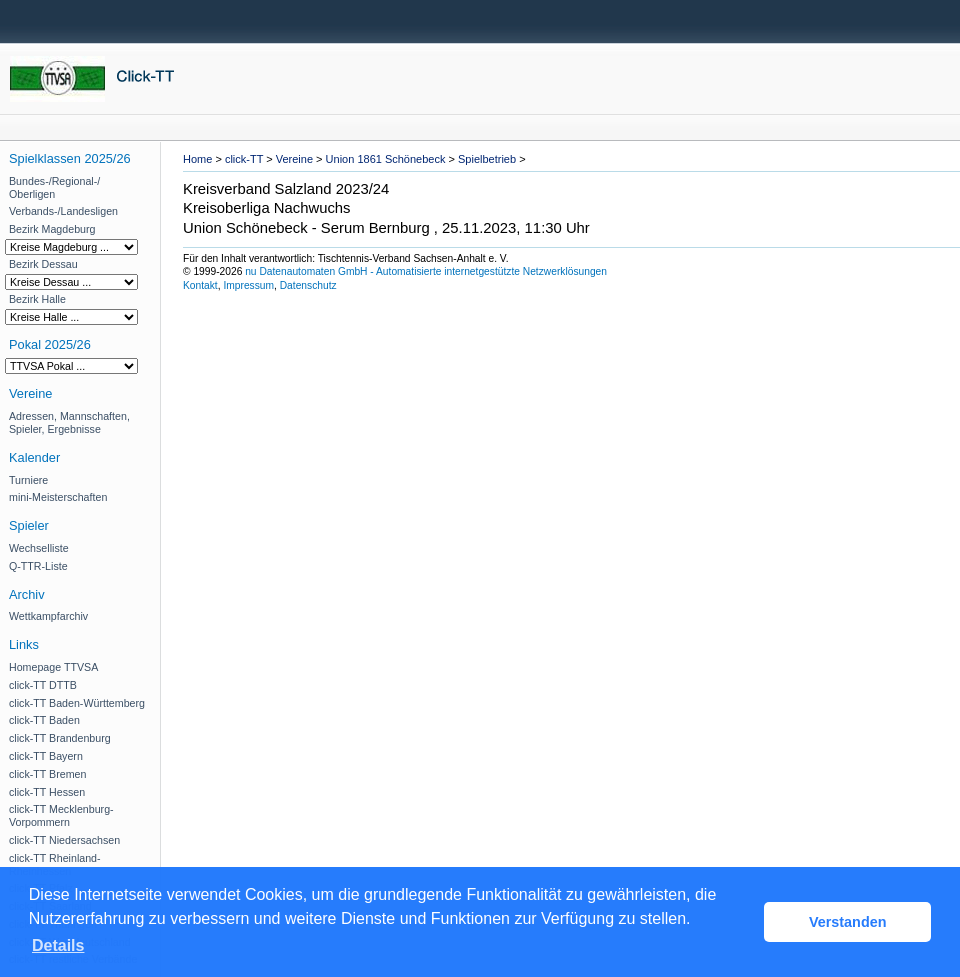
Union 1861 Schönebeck (386, 159)
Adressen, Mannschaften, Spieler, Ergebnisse (69, 422)
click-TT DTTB (43, 685)
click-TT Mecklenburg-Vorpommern (61, 815)
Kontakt (200, 285)
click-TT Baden (44, 720)
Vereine (294, 159)
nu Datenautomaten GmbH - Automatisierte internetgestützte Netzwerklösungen (426, 271)
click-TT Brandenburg (60, 738)
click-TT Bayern (46, 756)
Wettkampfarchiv (48, 616)
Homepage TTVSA (53, 667)
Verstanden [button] (848, 922)
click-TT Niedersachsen (64, 840)
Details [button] (58, 945)
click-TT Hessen (47, 792)
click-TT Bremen (47, 774)
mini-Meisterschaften (58, 497)
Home (197, 159)
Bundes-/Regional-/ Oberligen (54, 187)
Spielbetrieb (487, 159)
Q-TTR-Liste (38, 566)
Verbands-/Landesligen (63, 211)
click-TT (244, 159)
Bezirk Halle (37, 299)
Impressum (248, 285)
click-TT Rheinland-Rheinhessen (55, 864)
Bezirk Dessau (43, 264)
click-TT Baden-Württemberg (77, 703)
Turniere (28, 480)
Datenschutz (308, 285)
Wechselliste (39, 548)
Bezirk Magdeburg (52, 229)
